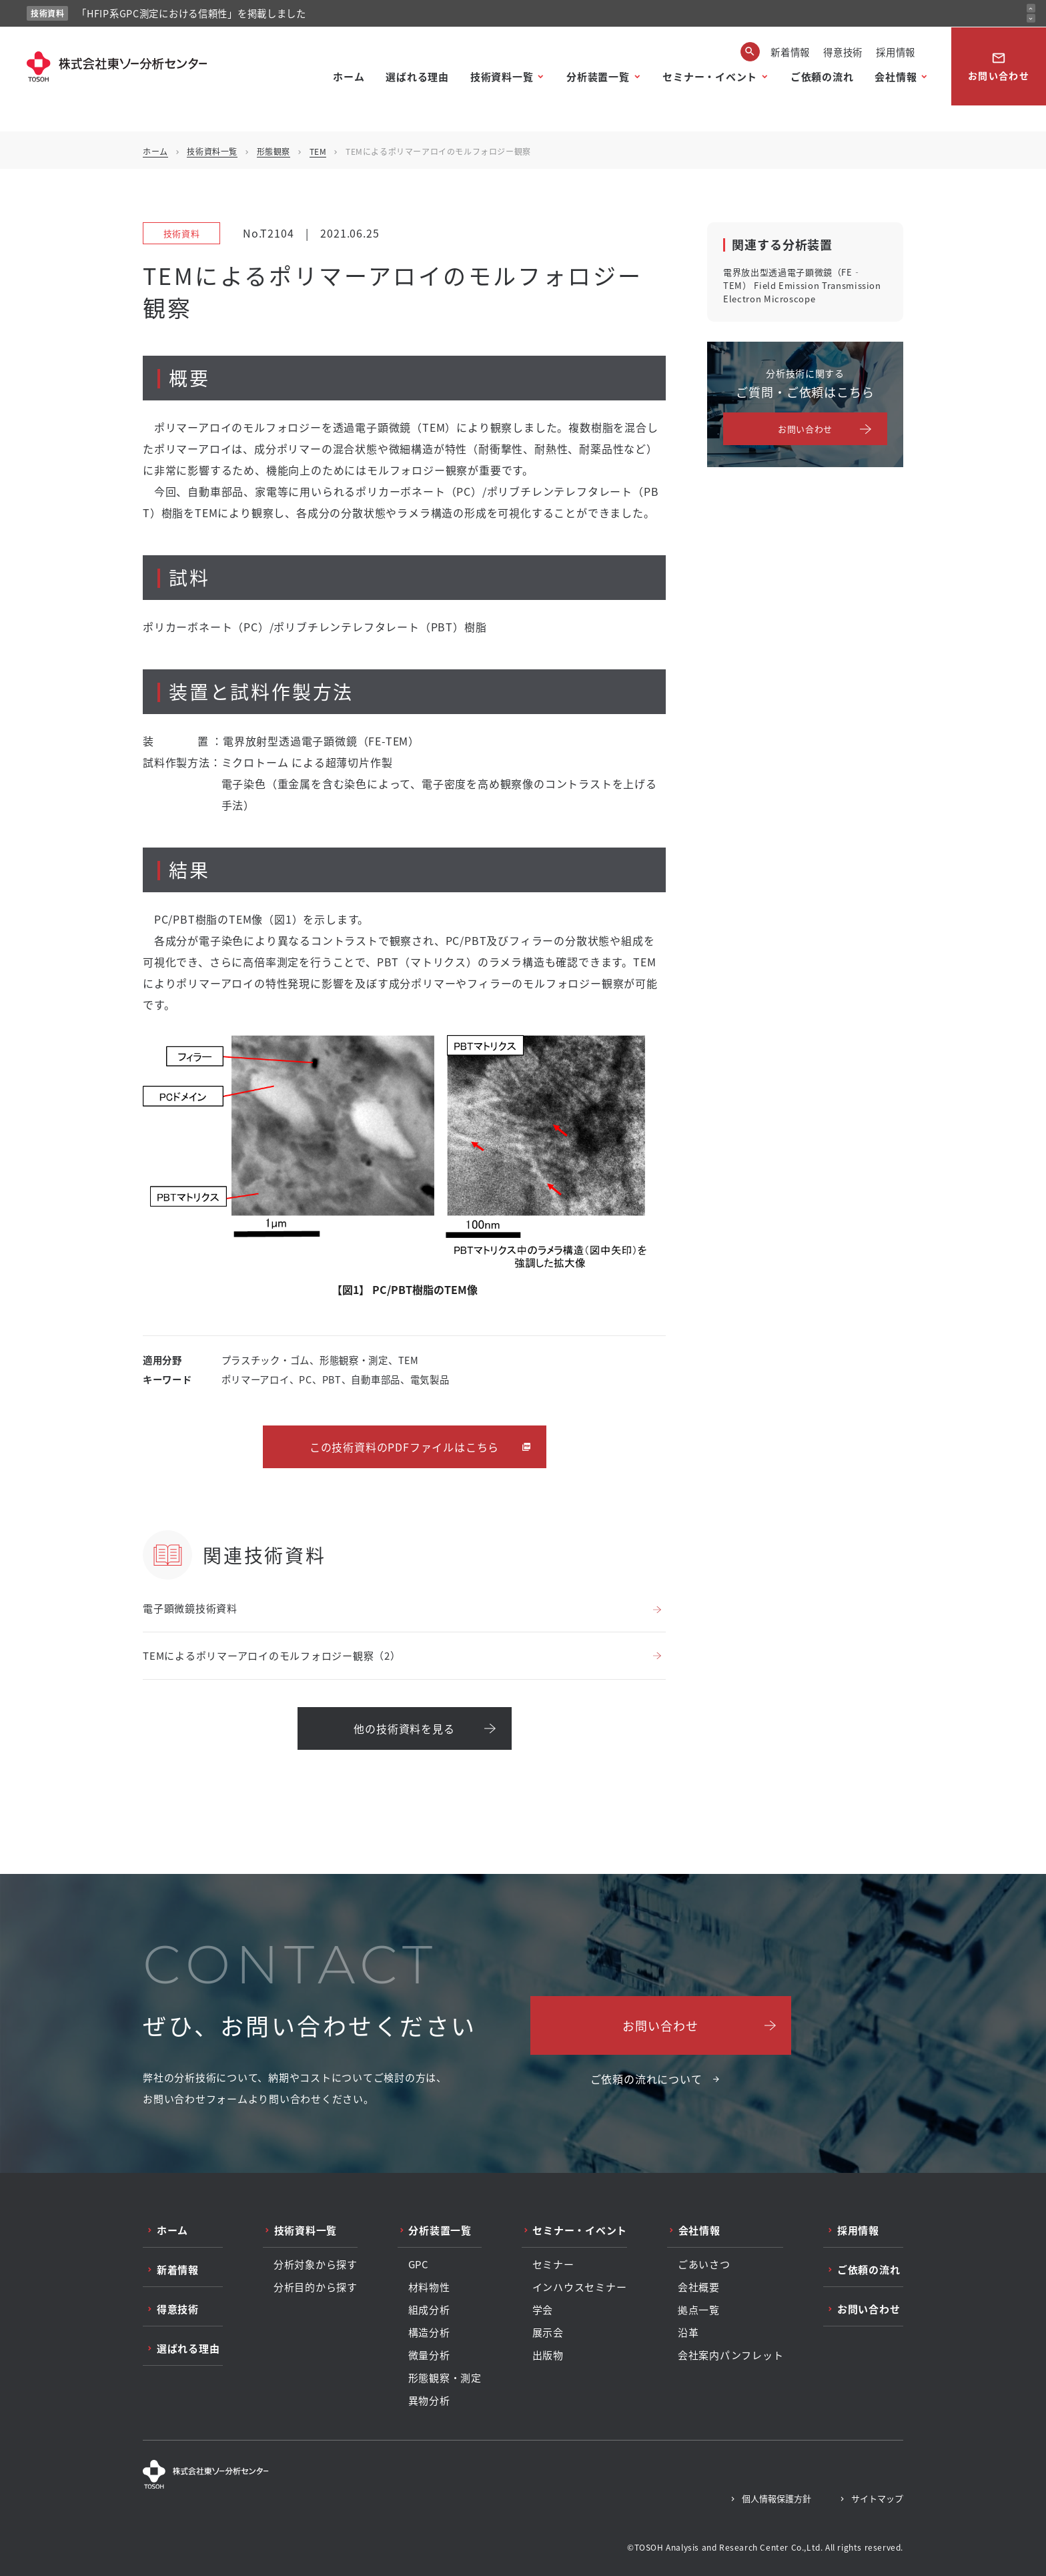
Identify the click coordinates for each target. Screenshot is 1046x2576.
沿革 (688, 2332)
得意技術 (843, 52)
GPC (418, 2264)
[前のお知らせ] (1031, 8)
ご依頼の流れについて (646, 2079)
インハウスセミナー (579, 2287)
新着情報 (790, 52)
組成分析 (429, 2310)
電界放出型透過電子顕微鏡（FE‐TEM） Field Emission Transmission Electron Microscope (802, 285)
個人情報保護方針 (776, 2498)
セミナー (553, 2264)
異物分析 (429, 2400)
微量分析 (429, 2355)
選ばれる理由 (417, 76)
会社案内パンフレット (731, 2355)
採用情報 (895, 52)
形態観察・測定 (445, 2378)
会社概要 (699, 2287)
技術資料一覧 (502, 76)
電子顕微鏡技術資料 (190, 1608)
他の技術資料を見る (404, 1728)
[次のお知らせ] (1031, 18)
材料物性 (429, 2287)
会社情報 (896, 76)
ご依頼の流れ (822, 76)
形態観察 (273, 151)
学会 (543, 2310)
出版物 (548, 2355)
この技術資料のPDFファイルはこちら (404, 1447)
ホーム (348, 76)
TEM (318, 151)
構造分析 (429, 2332)
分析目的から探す (316, 2287)
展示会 (548, 2332)
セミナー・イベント (709, 76)
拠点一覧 (699, 2310)
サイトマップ (877, 2498)
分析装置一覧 (598, 76)
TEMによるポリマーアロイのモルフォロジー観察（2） (272, 1655)
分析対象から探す (316, 2264)
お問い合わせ (998, 66)
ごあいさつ (704, 2264)
